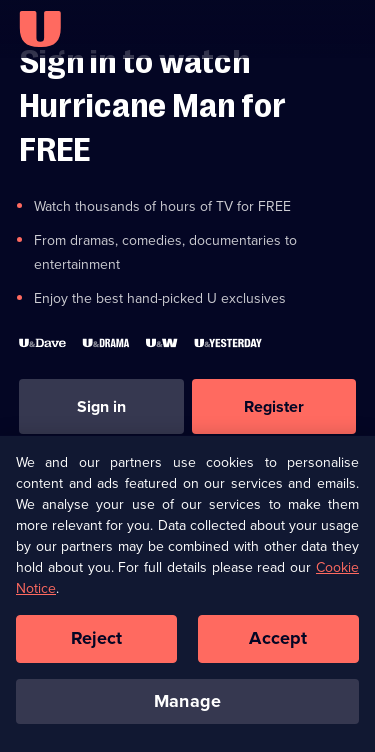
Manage (187, 707)
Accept (278, 644)
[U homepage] (40, 29)
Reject (97, 644)
